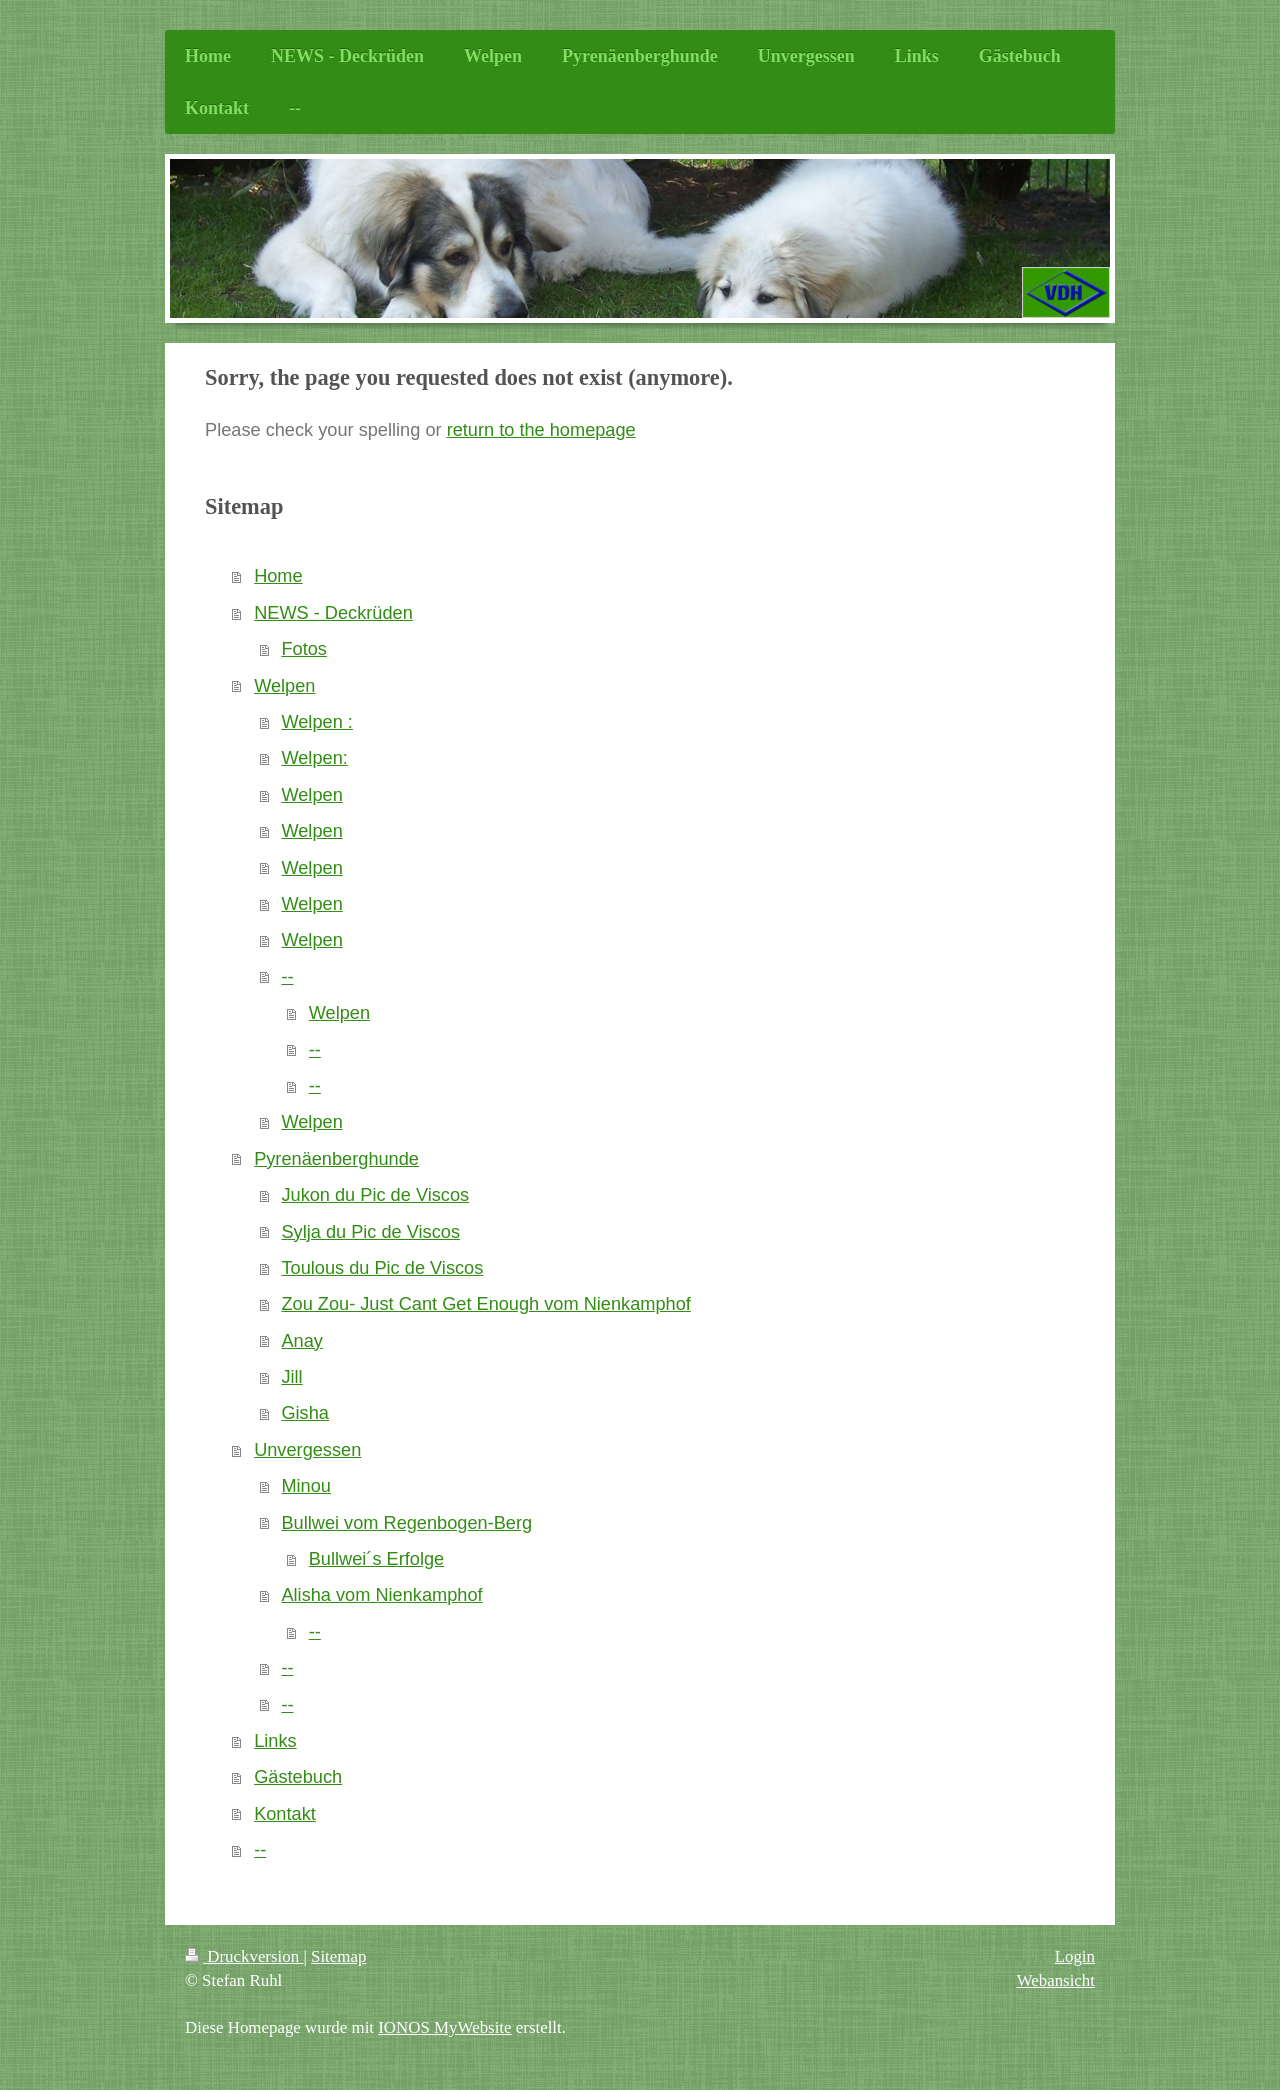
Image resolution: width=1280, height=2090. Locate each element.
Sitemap (338, 1956)
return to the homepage (541, 430)
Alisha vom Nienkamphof (381, 1595)
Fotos (304, 649)
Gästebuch (298, 1777)
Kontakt (285, 1814)
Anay (301, 1341)
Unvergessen (307, 1450)
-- (287, 977)
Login (1075, 1956)
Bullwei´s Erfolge (376, 1559)
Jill (291, 1377)
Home (278, 576)
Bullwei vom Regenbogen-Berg (406, 1523)
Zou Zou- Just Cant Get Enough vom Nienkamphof (485, 1304)
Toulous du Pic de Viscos (382, 1268)
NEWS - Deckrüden (333, 613)
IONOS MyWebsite (444, 2027)
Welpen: (314, 758)
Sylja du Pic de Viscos (370, 1232)
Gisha (305, 1413)
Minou (306, 1486)
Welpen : (316, 722)
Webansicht (1056, 1980)
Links (275, 1741)
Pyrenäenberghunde (336, 1159)
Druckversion (244, 1956)
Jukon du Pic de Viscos (375, 1195)
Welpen (284, 686)
